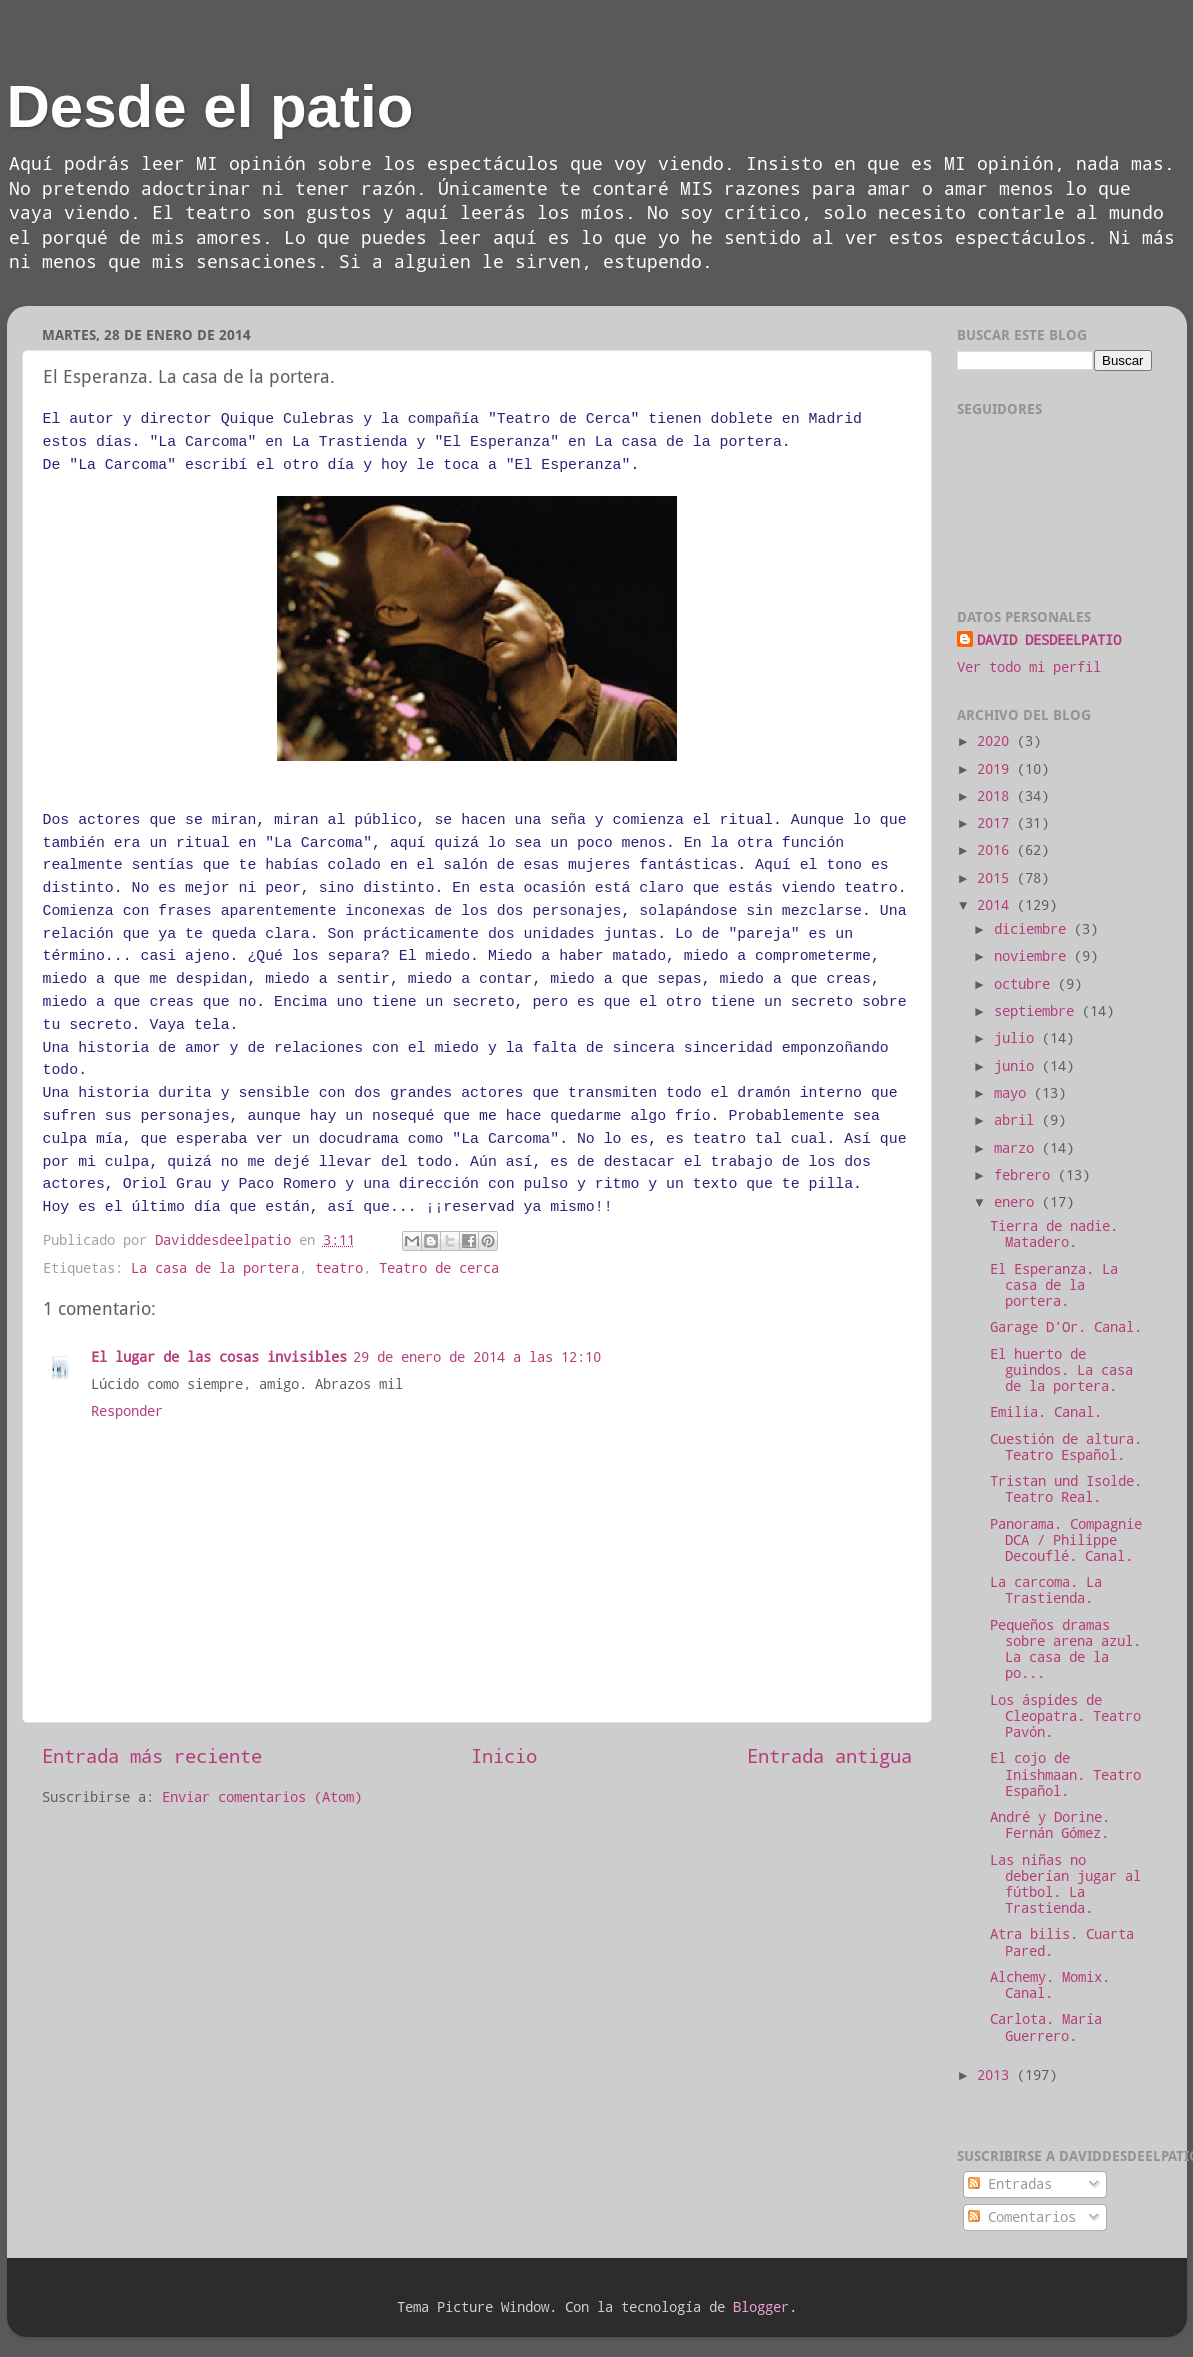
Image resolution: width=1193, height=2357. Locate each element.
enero (1018, 1202)
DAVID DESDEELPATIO (1049, 640)
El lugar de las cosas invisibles (219, 1357)
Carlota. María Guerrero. (1046, 2027)
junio (1018, 1066)
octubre (1026, 984)
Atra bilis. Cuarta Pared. (1062, 1942)
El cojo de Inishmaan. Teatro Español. (1065, 1774)
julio (1018, 1038)
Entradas (1010, 2184)
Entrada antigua (829, 1755)
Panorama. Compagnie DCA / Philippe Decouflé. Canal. (1066, 1540)
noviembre (1034, 956)
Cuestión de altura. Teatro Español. (1066, 1447)
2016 (997, 850)
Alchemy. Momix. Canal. (1050, 1985)
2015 (997, 878)
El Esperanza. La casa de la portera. (1054, 1285)
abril (1018, 1120)
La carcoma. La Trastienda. (1046, 1590)
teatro (339, 1268)
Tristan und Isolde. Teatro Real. (1066, 1489)
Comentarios (1022, 2217)
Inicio (504, 1755)
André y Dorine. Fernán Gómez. (1050, 1825)
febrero (1026, 1175)
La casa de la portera (215, 1268)
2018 (997, 796)
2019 (997, 769)
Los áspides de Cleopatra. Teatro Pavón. (1065, 1716)
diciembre (1034, 929)
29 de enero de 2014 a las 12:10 (477, 1357)
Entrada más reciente (152, 1755)
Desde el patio (210, 106)
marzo (1018, 1148)
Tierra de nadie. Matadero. (1054, 1234)
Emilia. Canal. (1046, 1412)
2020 (997, 741)
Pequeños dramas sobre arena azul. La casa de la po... (1065, 1649)
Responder (127, 1411)
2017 (997, 823)
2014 (997, 905)
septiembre (1038, 1011)
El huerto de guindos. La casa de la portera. (1061, 1370)
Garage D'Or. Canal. (1066, 1327)
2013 (997, 2075)
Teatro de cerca (439, 1268)
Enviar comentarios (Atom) (262, 1797)
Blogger (761, 2307)
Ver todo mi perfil (1029, 667)
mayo (1014, 1093)
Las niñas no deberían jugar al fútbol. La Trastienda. (1065, 1884)
